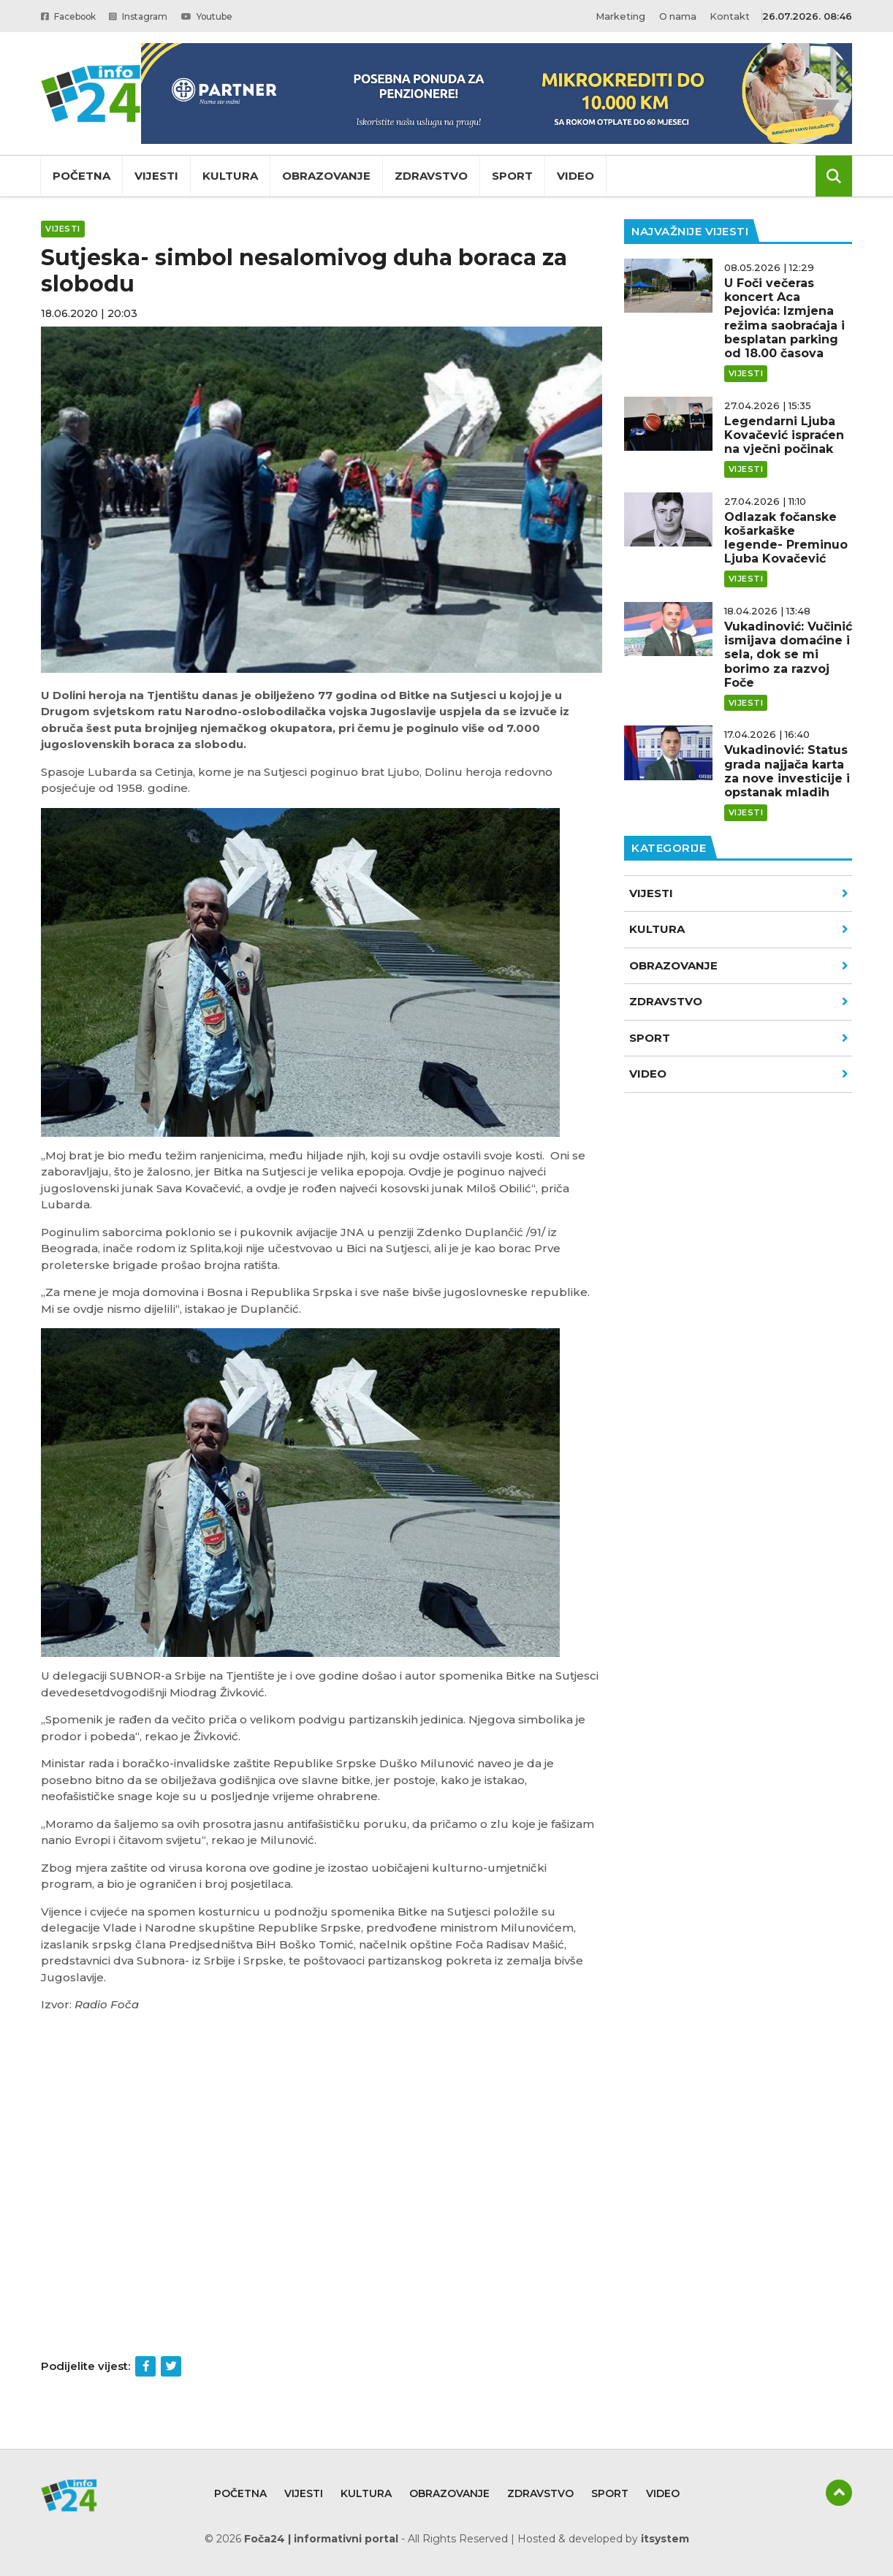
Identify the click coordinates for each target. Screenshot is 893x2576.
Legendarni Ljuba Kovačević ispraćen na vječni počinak (784, 435)
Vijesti (156, 176)
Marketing (619, 16)
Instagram (150, 16)
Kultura (230, 176)
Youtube (225, 16)
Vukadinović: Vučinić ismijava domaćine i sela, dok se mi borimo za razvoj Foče (788, 655)
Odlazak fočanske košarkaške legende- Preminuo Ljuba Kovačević (786, 538)
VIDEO (738, 1074)
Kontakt (730, 16)
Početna (81, 176)
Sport (512, 176)
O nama (677, 16)
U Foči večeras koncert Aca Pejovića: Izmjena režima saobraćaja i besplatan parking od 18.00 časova (784, 318)
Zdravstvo (431, 176)
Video (575, 176)
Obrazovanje (326, 176)
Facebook (73, 16)
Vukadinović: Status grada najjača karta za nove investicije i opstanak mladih (787, 771)
